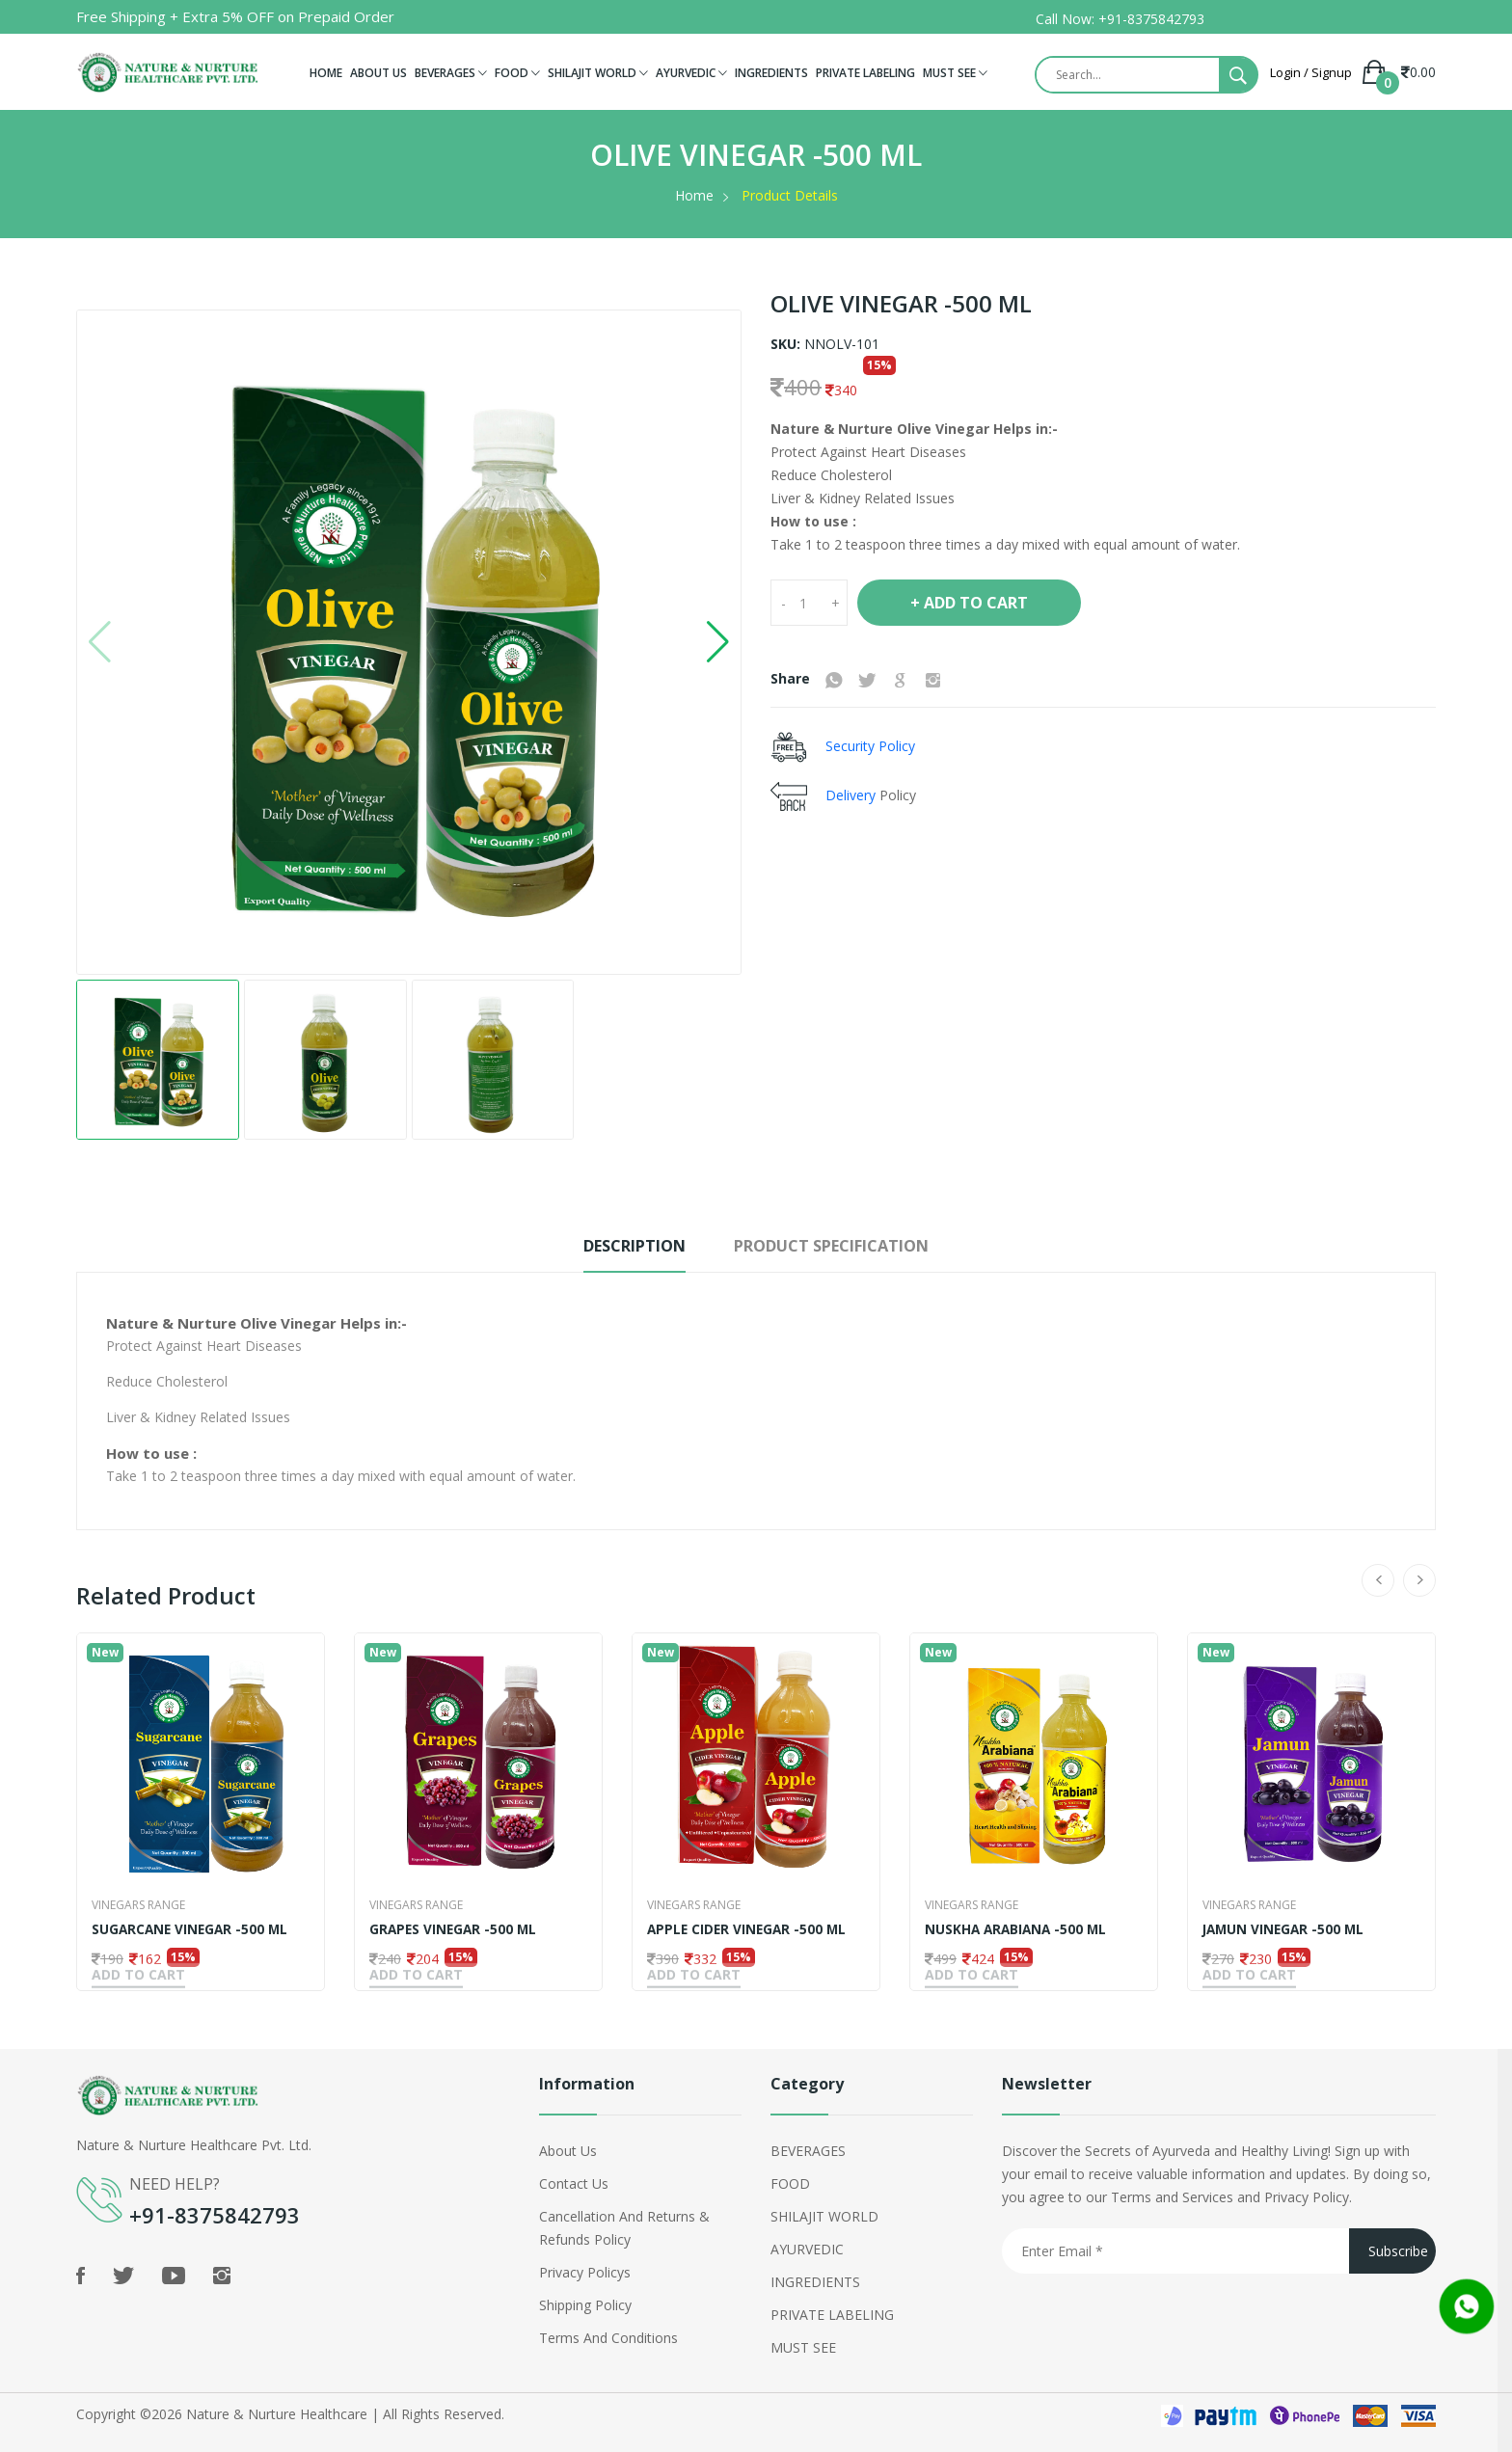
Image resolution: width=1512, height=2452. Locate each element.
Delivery (852, 794)
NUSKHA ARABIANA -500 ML (1018, 1929)
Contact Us (573, 2179)
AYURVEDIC (691, 73)
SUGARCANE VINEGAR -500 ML (192, 1929)
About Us (568, 2147)
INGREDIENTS (771, 73)
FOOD (517, 73)
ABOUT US (378, 73)
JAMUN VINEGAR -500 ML (1285, 1929)
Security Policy (868, 745)
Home (694, 195)
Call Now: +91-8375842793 (1120, 19)
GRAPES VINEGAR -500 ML (455, 1929)
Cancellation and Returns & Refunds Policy (624, 2224)
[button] (718, 642)
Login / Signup (1311, 73)
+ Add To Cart (969, 602)
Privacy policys (585, 2268)
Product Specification (847, 1245)
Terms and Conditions (608, 2334)
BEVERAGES (451, 73)
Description (613, 1245)
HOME (326, 73)
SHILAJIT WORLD (598, 73)
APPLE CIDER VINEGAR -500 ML (749, 1929)
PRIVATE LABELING (865, 73)
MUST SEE (955, 73)
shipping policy (585, 2301)
